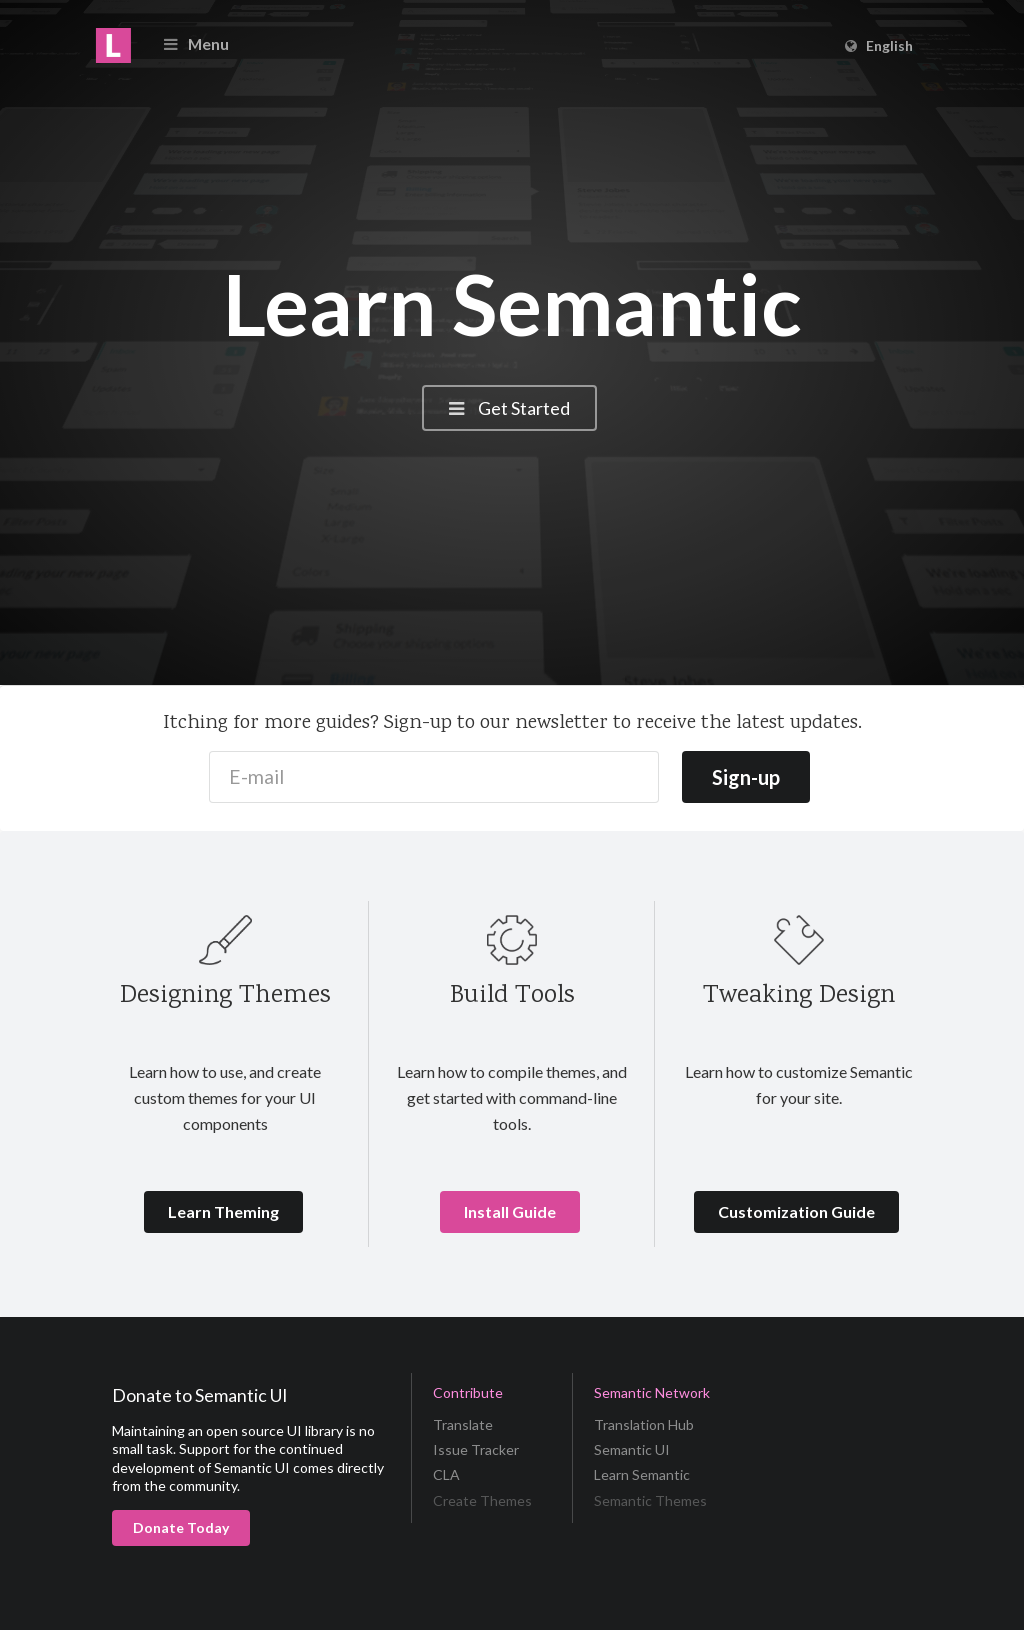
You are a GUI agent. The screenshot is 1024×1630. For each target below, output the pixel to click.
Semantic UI (632, 1449)
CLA (446, 1474)
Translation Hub (644, 1425)
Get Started (508, 408)
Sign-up (746, 777)
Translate (463, 1425)
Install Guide (510, 1211)
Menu (194, 43)
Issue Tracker (476, 1449)
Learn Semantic (642, 1474)
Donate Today (181, 1527)
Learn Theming (223, 1211)
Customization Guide (796, 1211)
